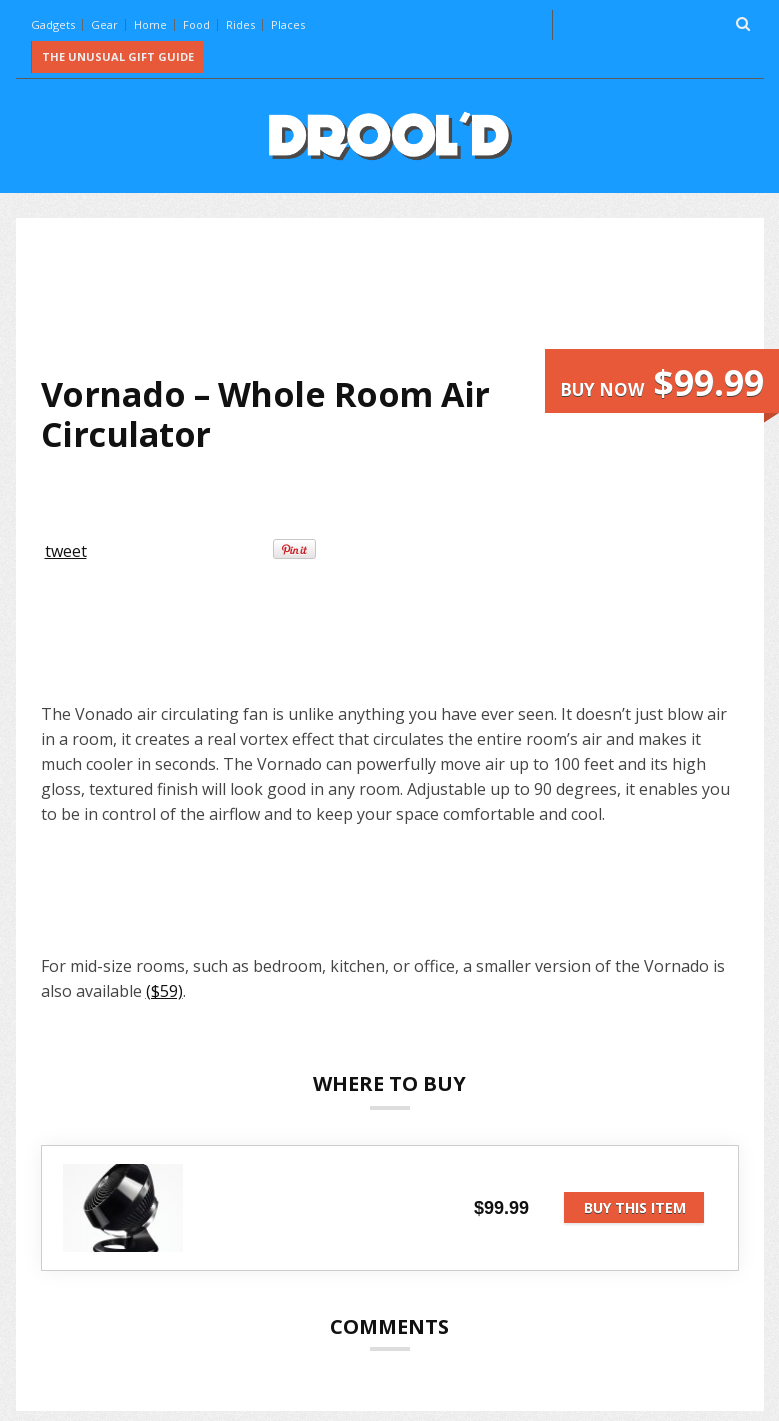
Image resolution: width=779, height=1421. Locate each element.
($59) (164, 991)
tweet (66, 551)
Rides (240, 24)
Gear (104, 24)
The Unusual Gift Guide (118, 56)
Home (150, 24)
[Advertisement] (405, 296)
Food (196, 24)
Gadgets (53, 24)
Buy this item (635, 1207)
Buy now (662, 382)
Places (288, 24)
